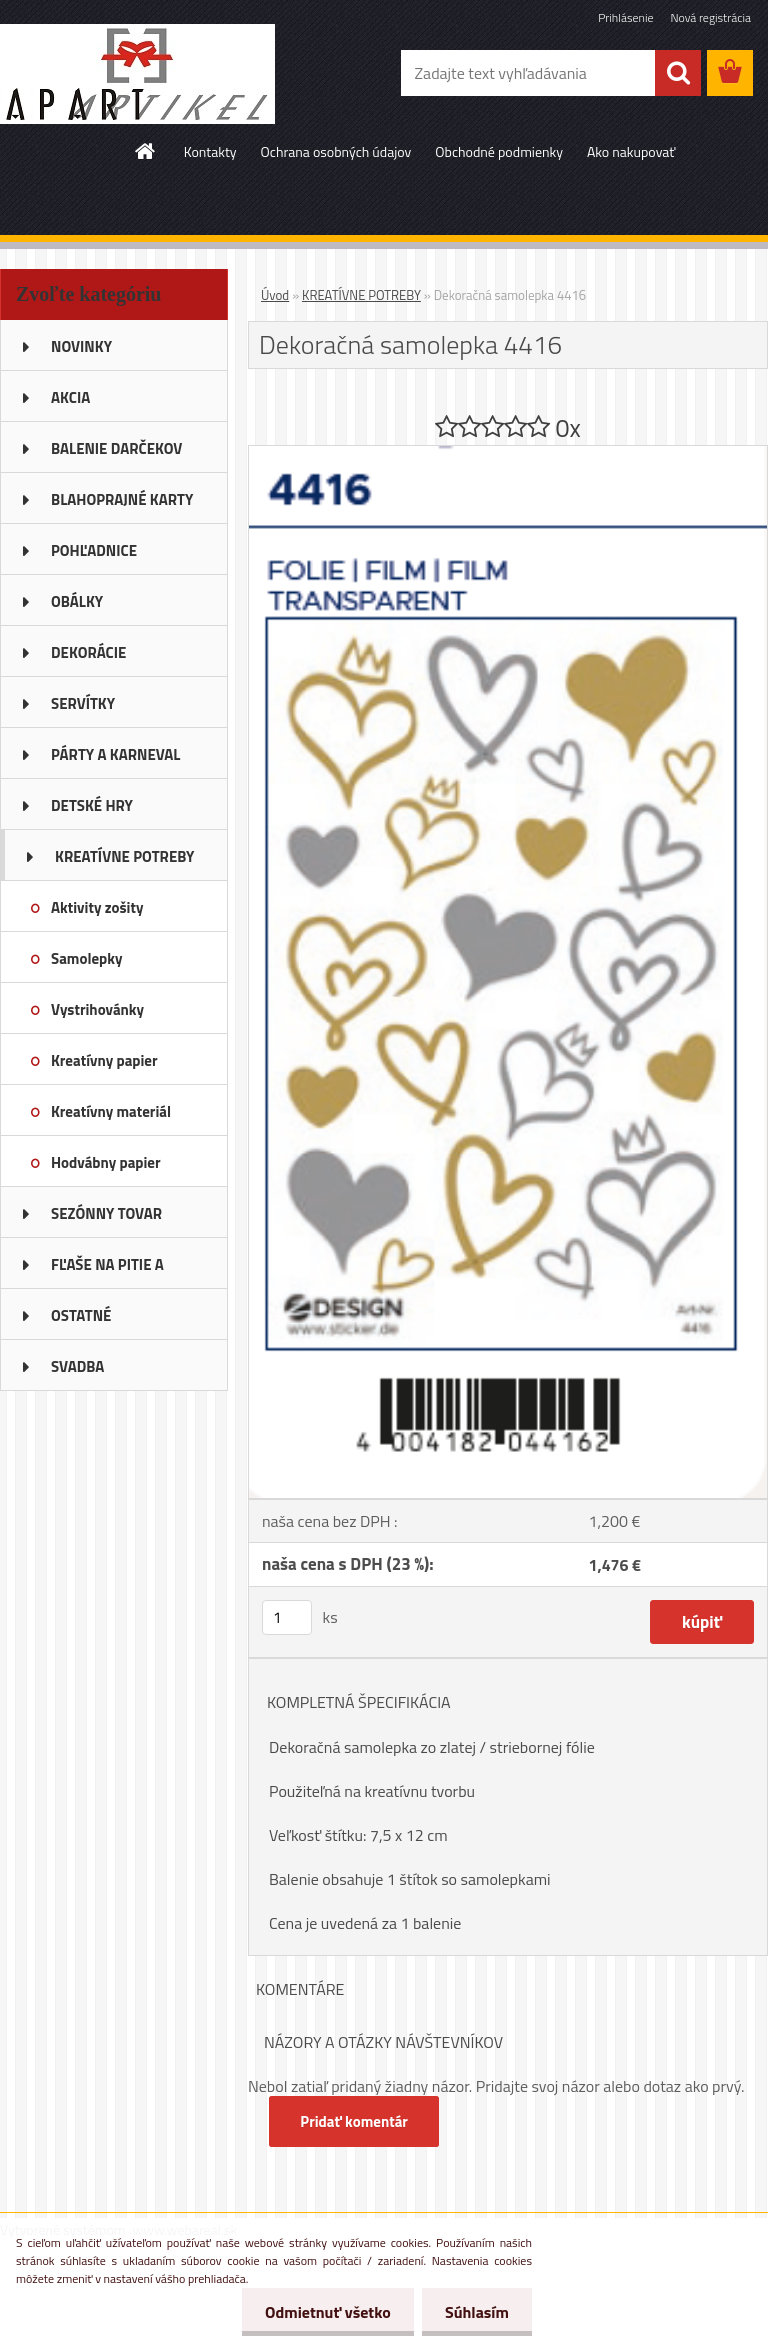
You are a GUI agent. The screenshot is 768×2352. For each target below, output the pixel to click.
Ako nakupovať (631, 151)
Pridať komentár (355, 2121)
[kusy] (287, 1617)
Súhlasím (475, 2312)
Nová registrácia (710, 17)
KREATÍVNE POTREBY (361, 295)
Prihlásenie (625, 17)
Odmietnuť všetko (322, 2312)
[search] (678, 73)
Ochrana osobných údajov (336, 151)
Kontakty (210, 151)
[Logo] (137, 74)
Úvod (275, 295)
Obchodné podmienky (499, 151)
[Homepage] (146, 151)
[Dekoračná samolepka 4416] (508, 454)
